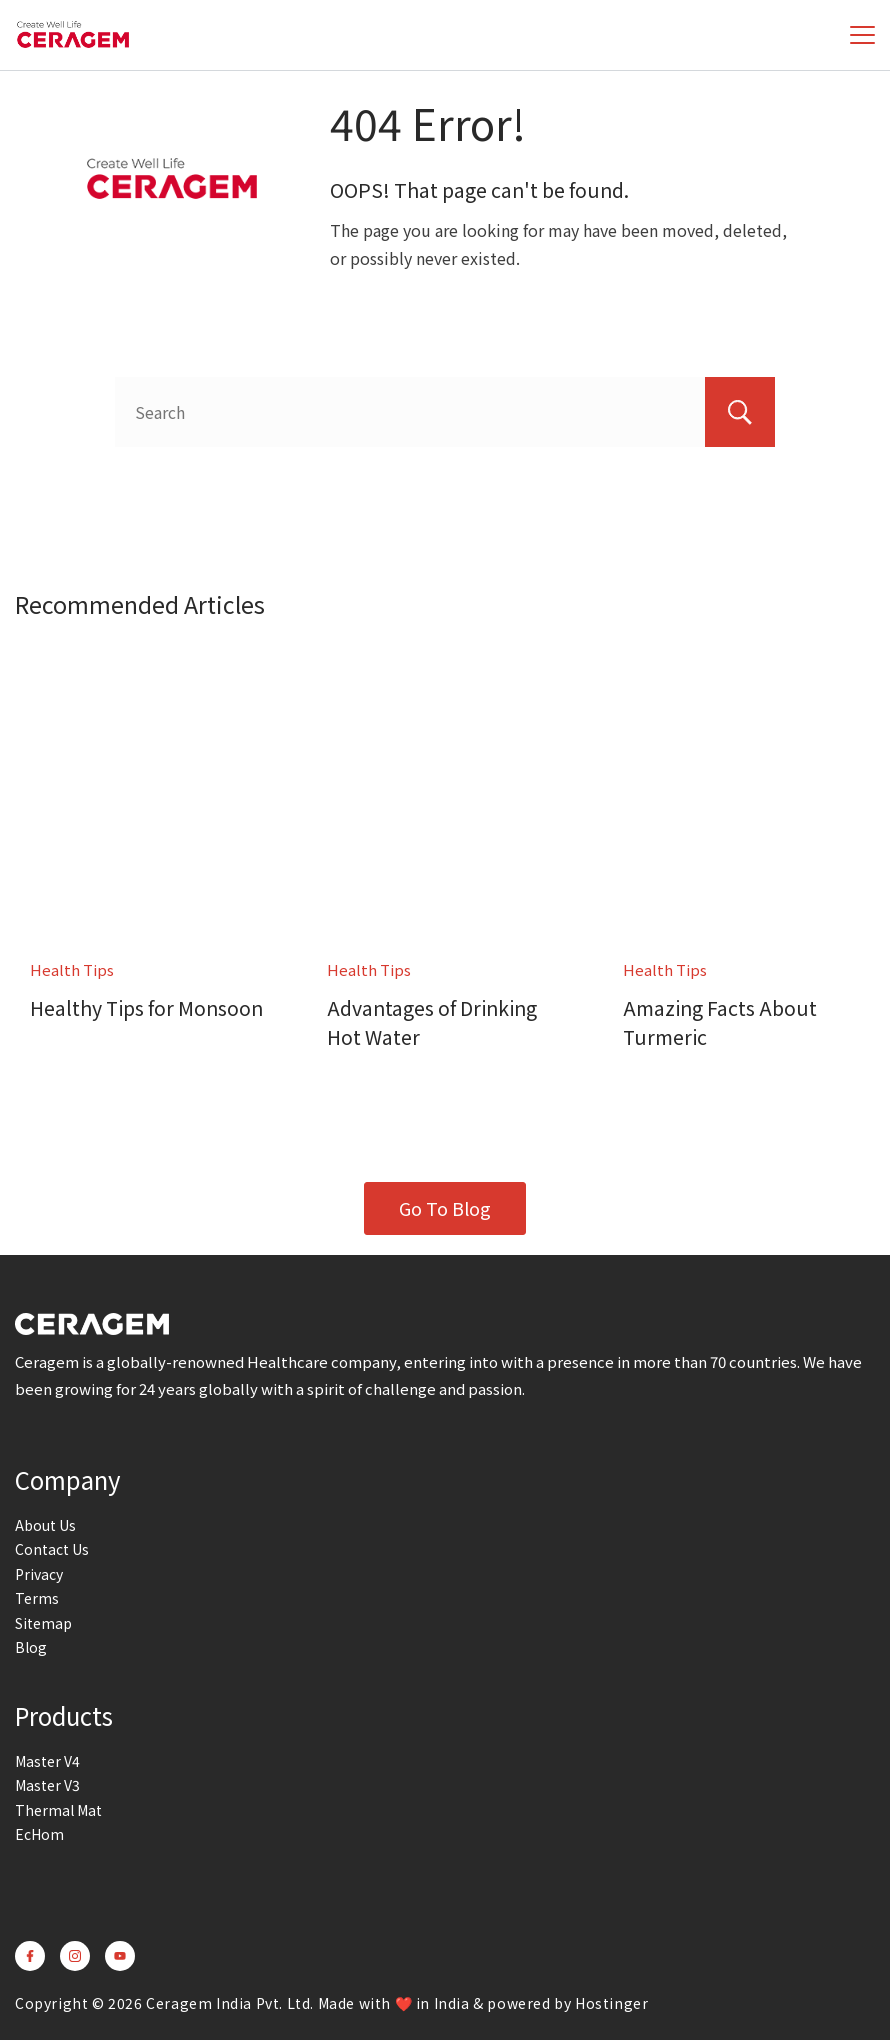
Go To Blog (445, 1208)
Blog (31, 1647)
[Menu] (862, 35)
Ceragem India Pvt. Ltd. (230, 2003)
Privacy (39, 1574)
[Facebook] (30, 1956)
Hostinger (611, 2003)
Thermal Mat (58, 1810)
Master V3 (47, 1785)
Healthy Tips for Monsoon (147, 1007)
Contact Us (52, 1549)
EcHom (39, 1834)
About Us (45, 1525)
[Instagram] (75, 1956)
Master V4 (47, 1761)
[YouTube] (120, 1956)
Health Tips (72, 969)
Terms (37, 1598)
